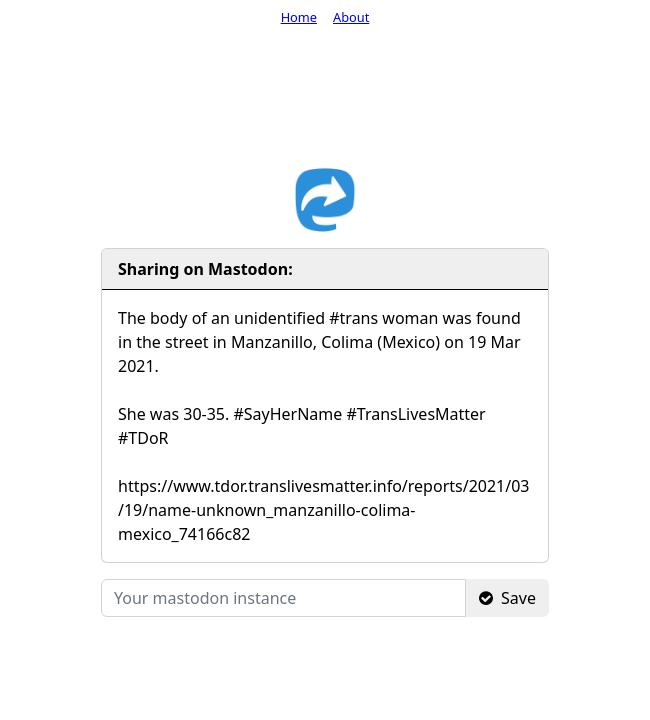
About (351, 17)
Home (299, 17)
